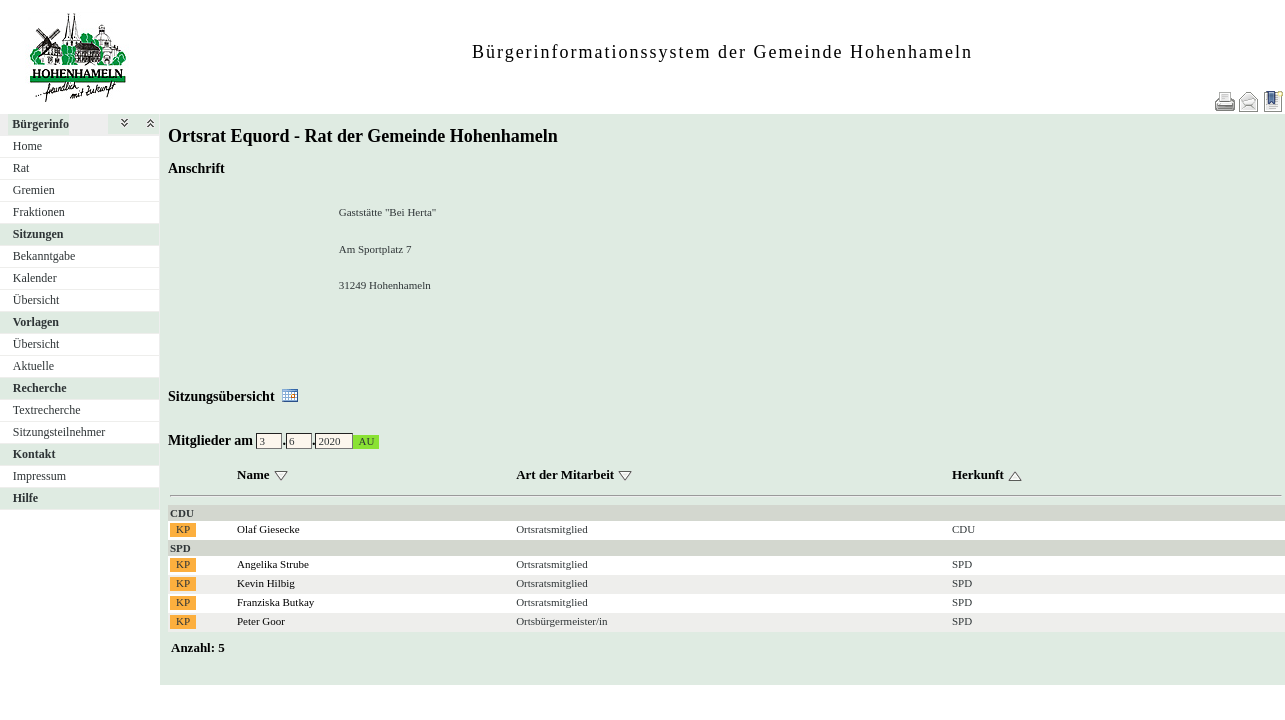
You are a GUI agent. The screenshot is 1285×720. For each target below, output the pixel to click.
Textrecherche (47, 410)
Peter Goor (261, 621)
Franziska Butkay (275, 602)
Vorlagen (36, 322)
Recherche (40, 388)
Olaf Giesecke (268, 529)
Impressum (39, 476)
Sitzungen (38, 234)
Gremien (34, 190)
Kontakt (34, 454)
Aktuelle (33, 366)
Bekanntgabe (44, 256)
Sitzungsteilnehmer (59, 432)
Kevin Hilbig (266, 583)
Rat (21, 168)
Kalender (35, 278)
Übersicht (36, 300)
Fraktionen (39, 212)
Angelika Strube (273, 564)
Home (27, 146)
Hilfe (25, 498)
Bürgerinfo (40, 124)
